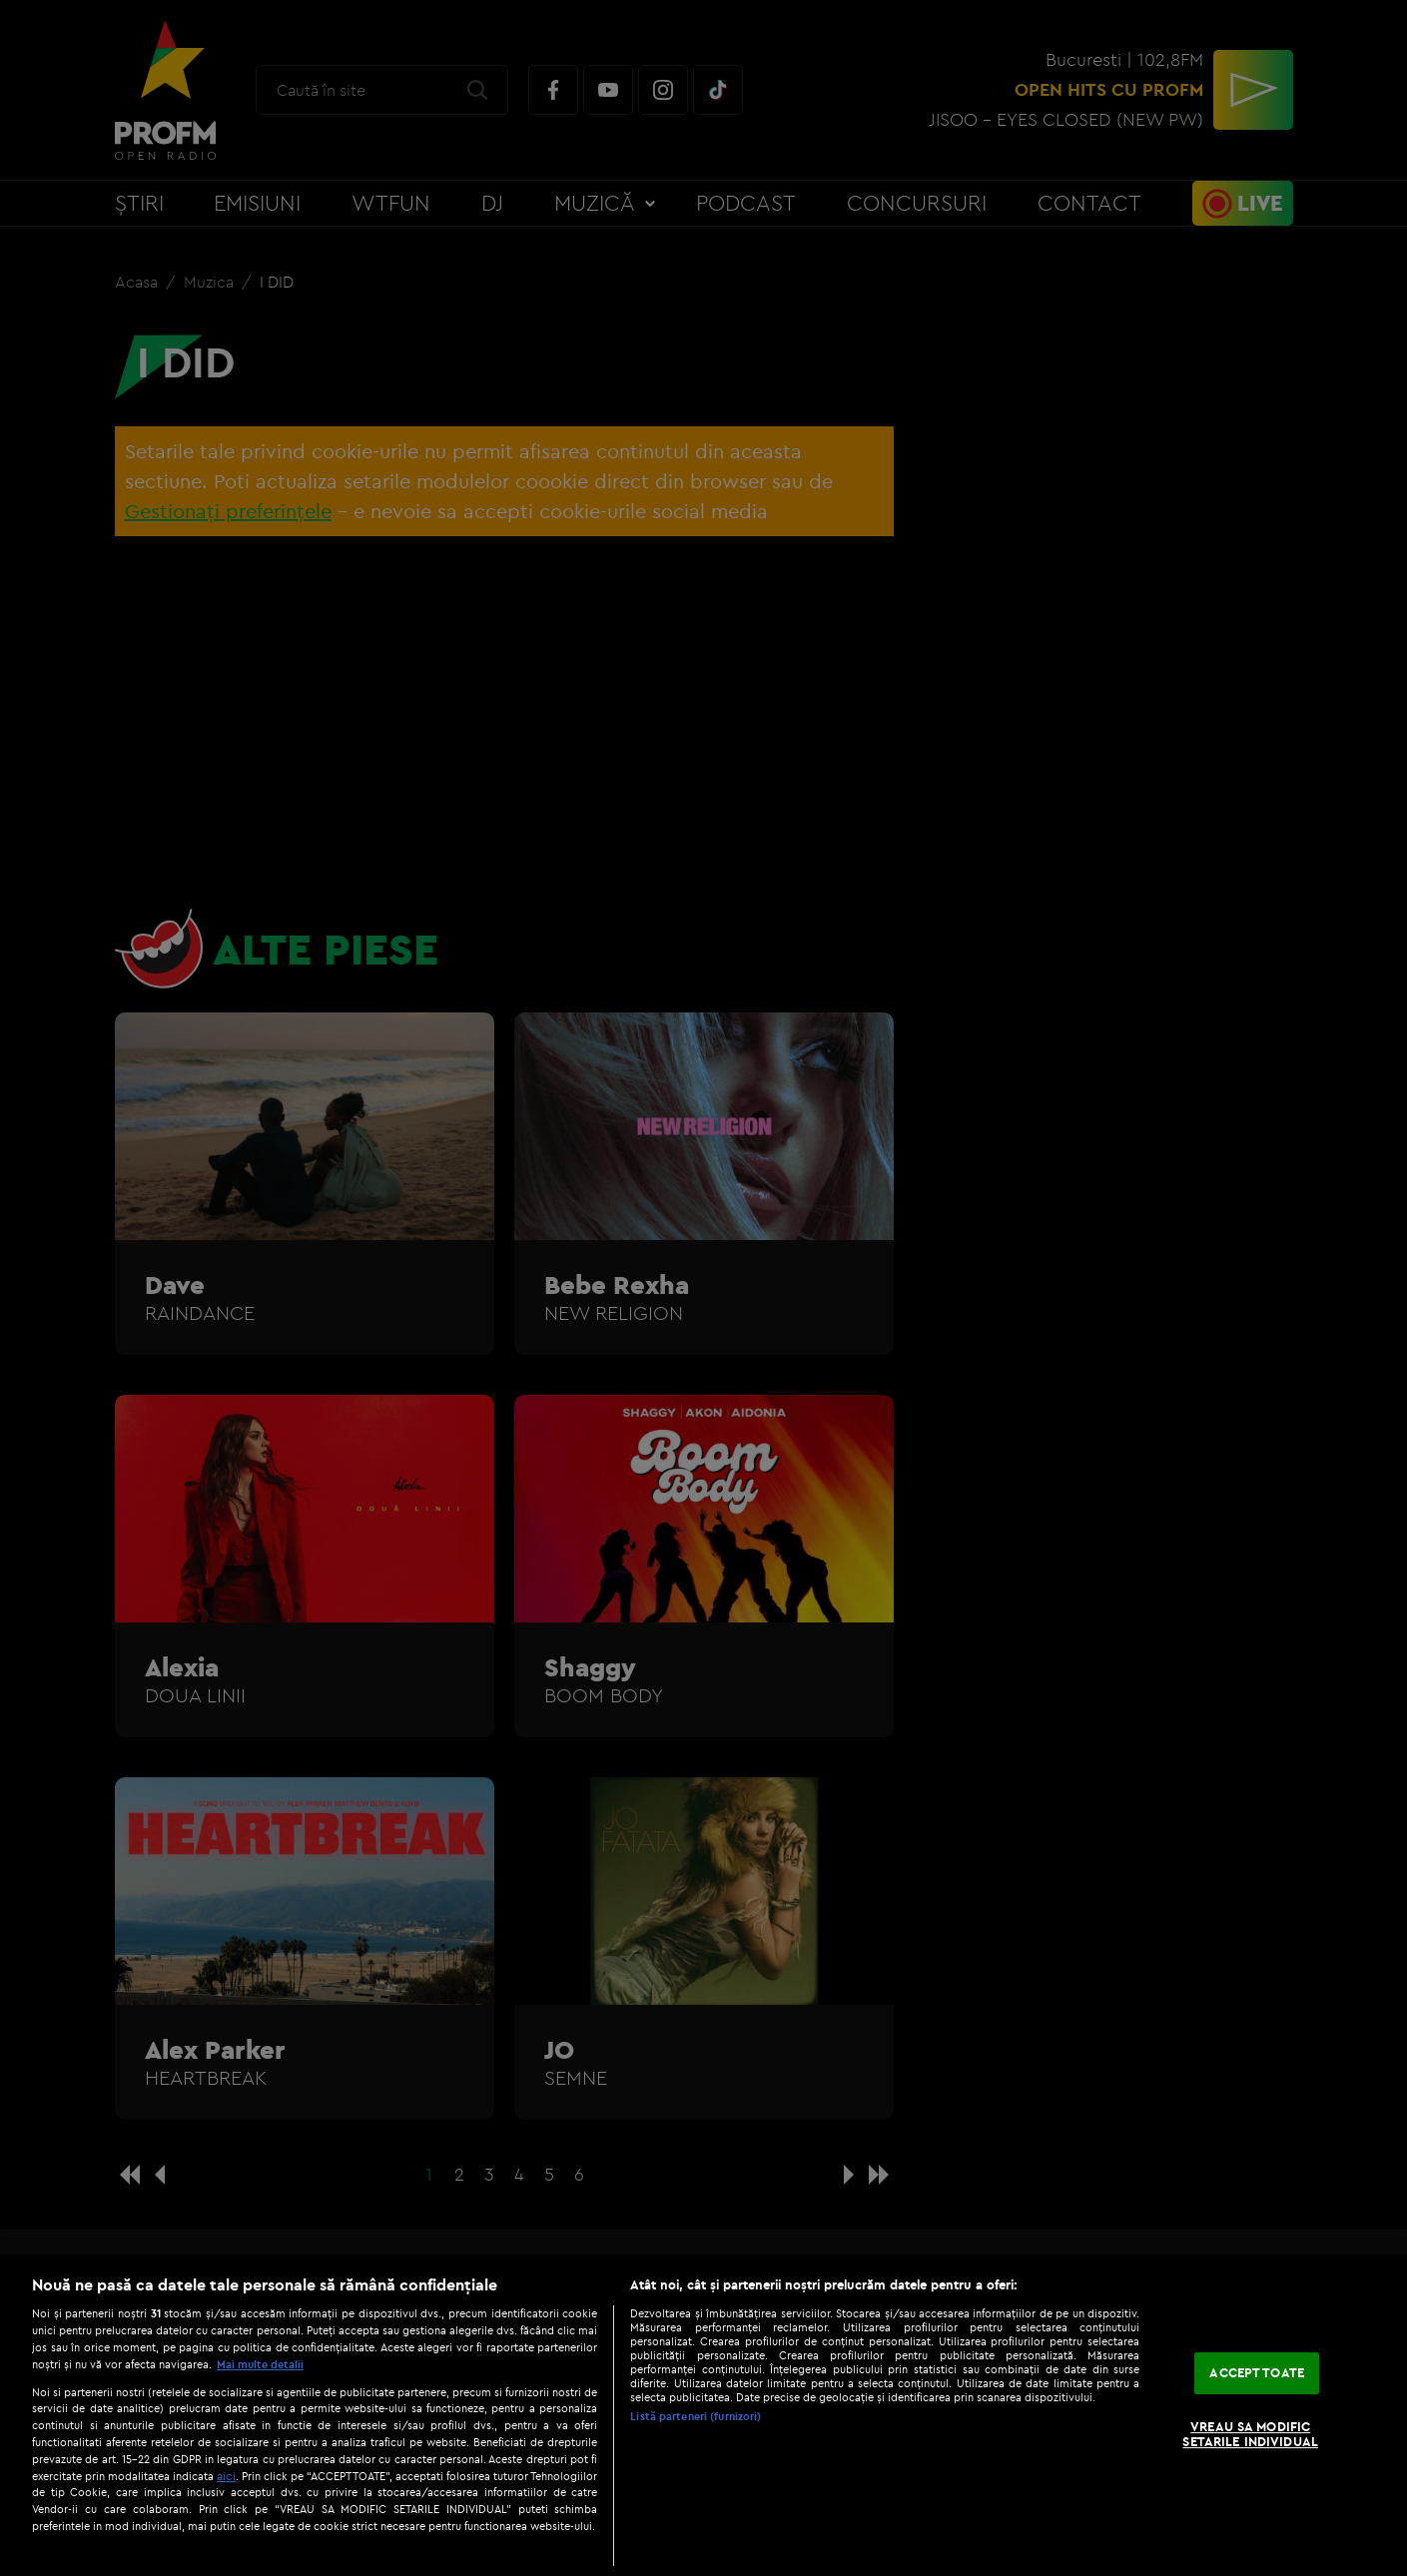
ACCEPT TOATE (1256, 2372)
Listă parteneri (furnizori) (695, 2416)
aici (226, 2475)
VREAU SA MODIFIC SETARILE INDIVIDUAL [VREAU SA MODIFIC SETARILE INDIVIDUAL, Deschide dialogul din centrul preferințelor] (1249, 2434)
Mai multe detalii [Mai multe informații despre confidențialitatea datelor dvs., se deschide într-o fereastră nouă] (260, 2364)
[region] (703, 2415)
